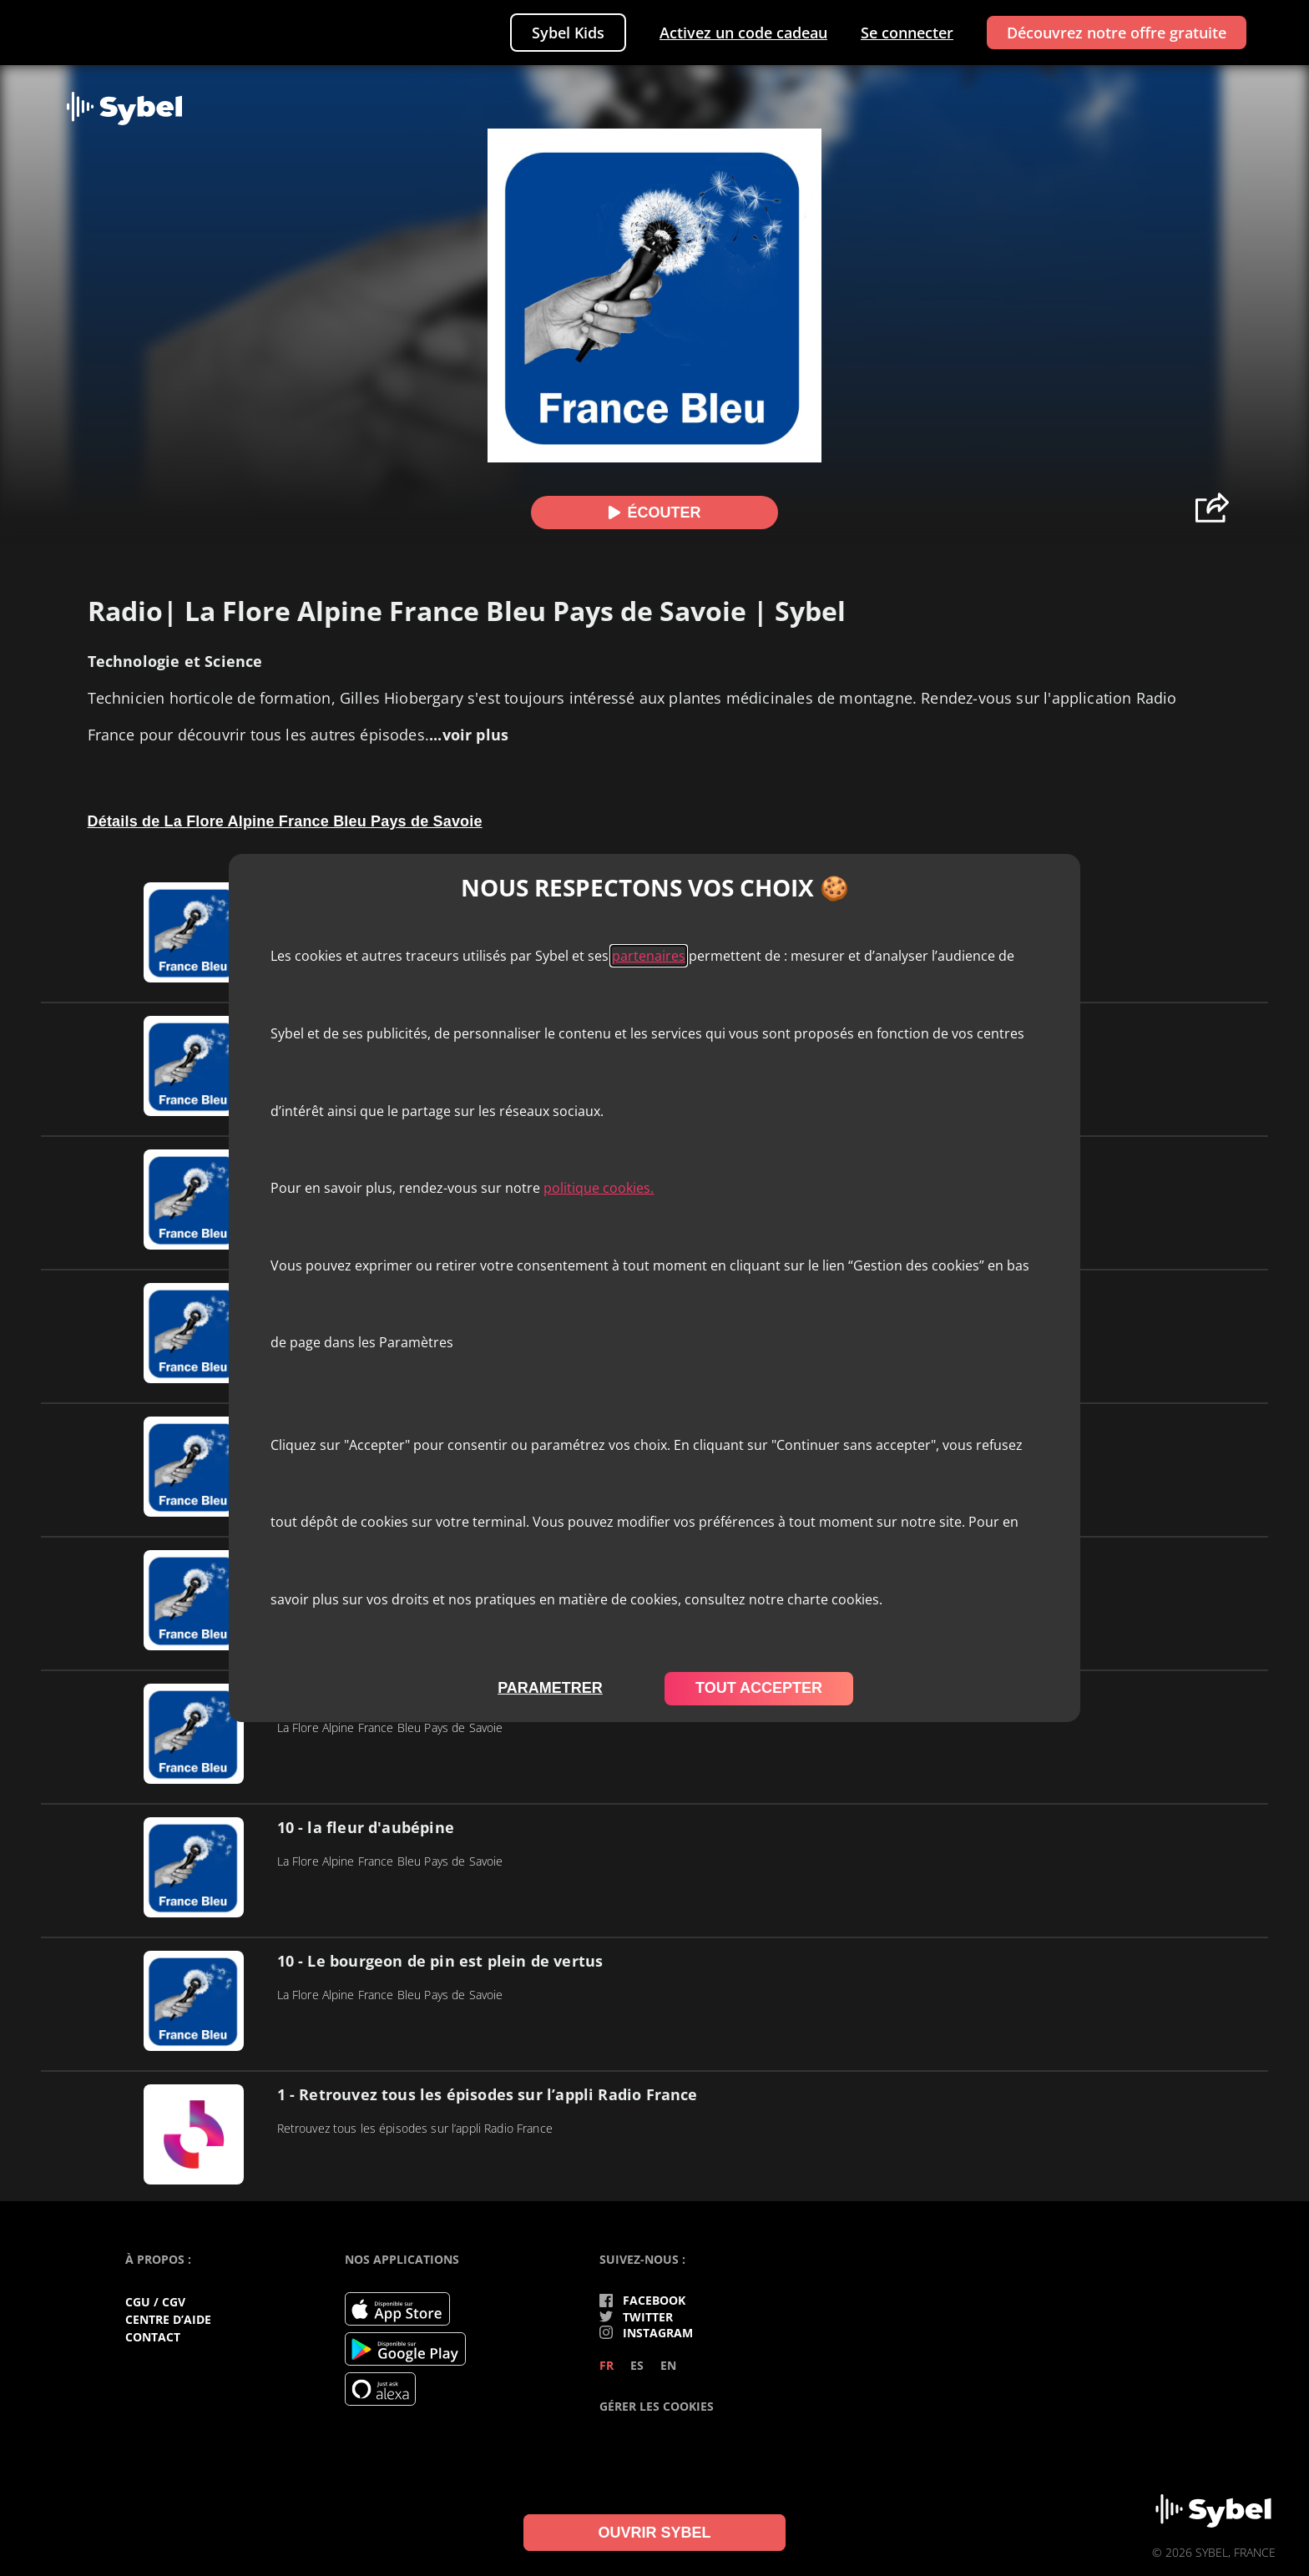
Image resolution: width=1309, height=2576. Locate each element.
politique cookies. (598, 1188)
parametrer (550, 1687)
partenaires (648, 956)
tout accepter (758, 1687)
